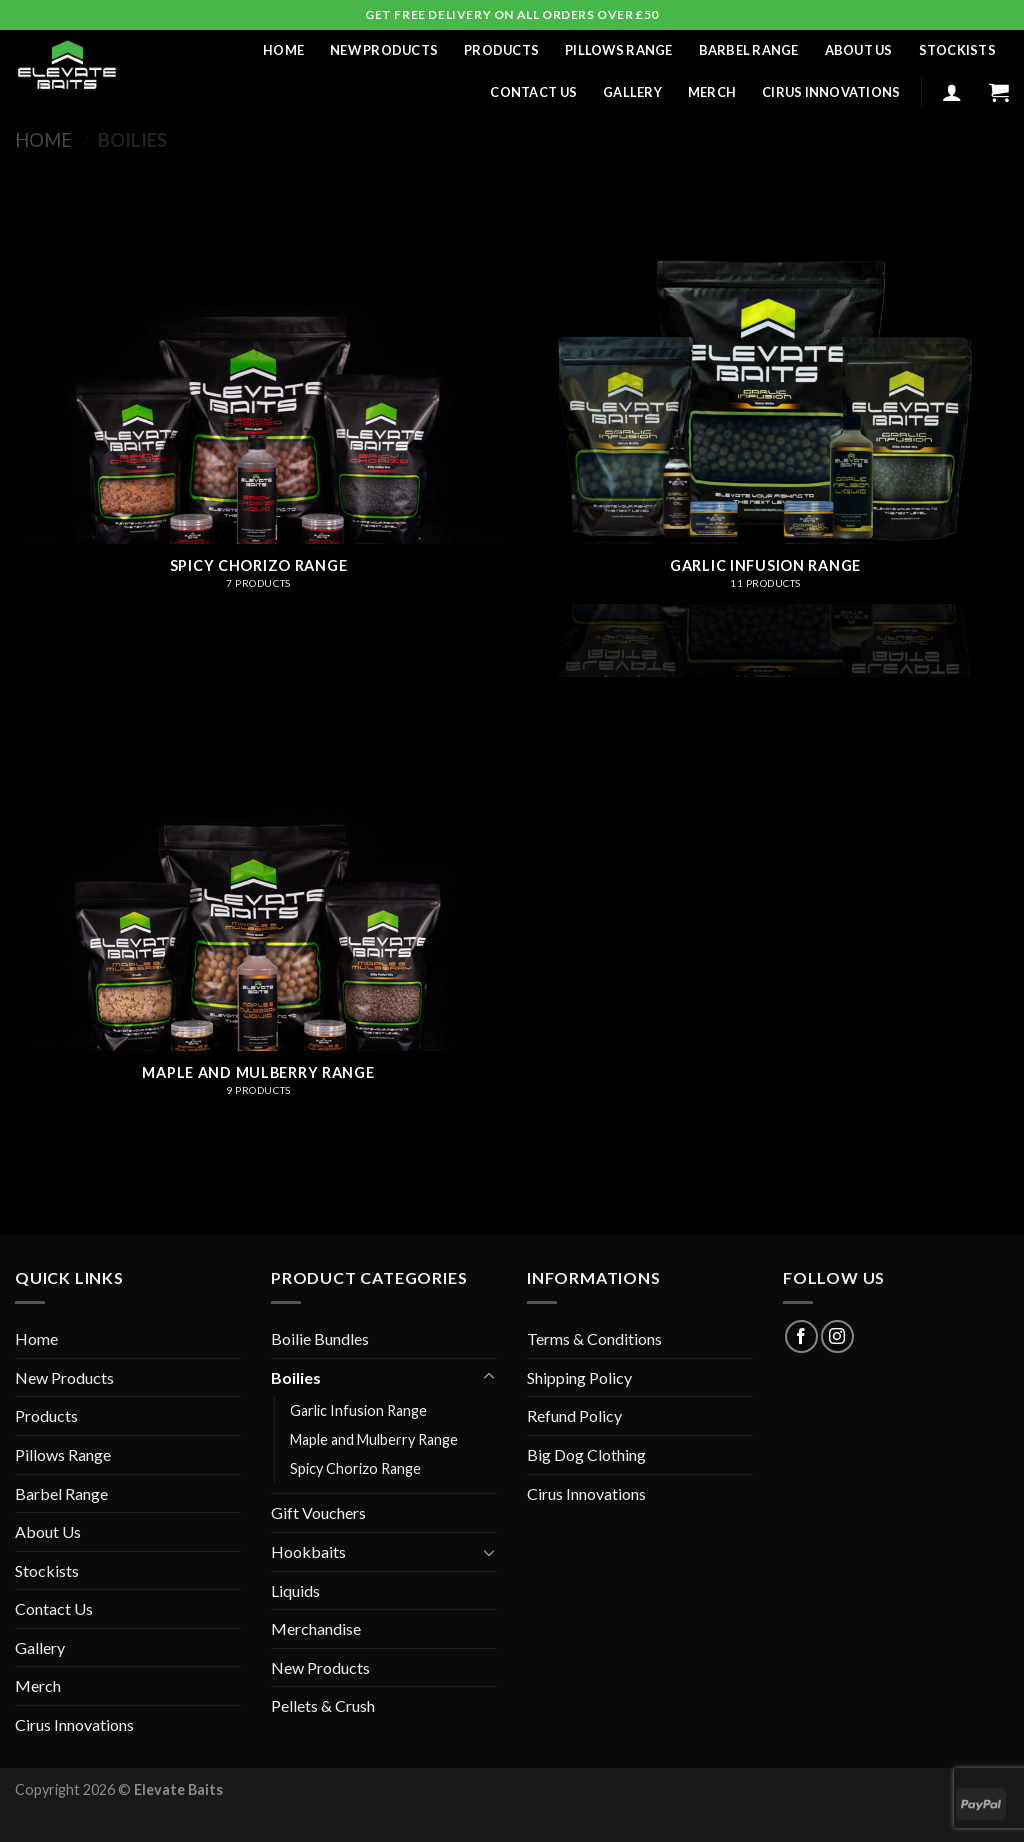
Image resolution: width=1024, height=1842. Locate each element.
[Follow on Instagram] (837, 1336)
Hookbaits (308, 1551)
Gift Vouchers (318, 1512)
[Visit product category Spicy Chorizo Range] (258, 433)
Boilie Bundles (320, 1338)
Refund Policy (574, 1415)
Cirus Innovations (831, 92)
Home (283, 50)
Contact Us (533, 92)
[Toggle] (489, 1377)
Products (501, 50)
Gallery (632, 92)
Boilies (296, 1377)
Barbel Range (749, 50)
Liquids (295, 1590)
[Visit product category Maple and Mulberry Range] (258, 940)
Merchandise (316, 1628)
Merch (712, 92)
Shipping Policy (579, 1377)
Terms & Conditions (594, 1338)
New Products (384, 50)
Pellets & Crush (323, 1705)
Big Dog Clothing (586, 1454)
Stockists (957, 50)
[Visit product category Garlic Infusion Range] (765, 433)
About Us (859, 50)
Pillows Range (618, 50)
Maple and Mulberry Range (374, 1439)
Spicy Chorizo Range (355, 1468)
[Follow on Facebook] (801, 1336)
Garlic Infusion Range (358, 1410)
